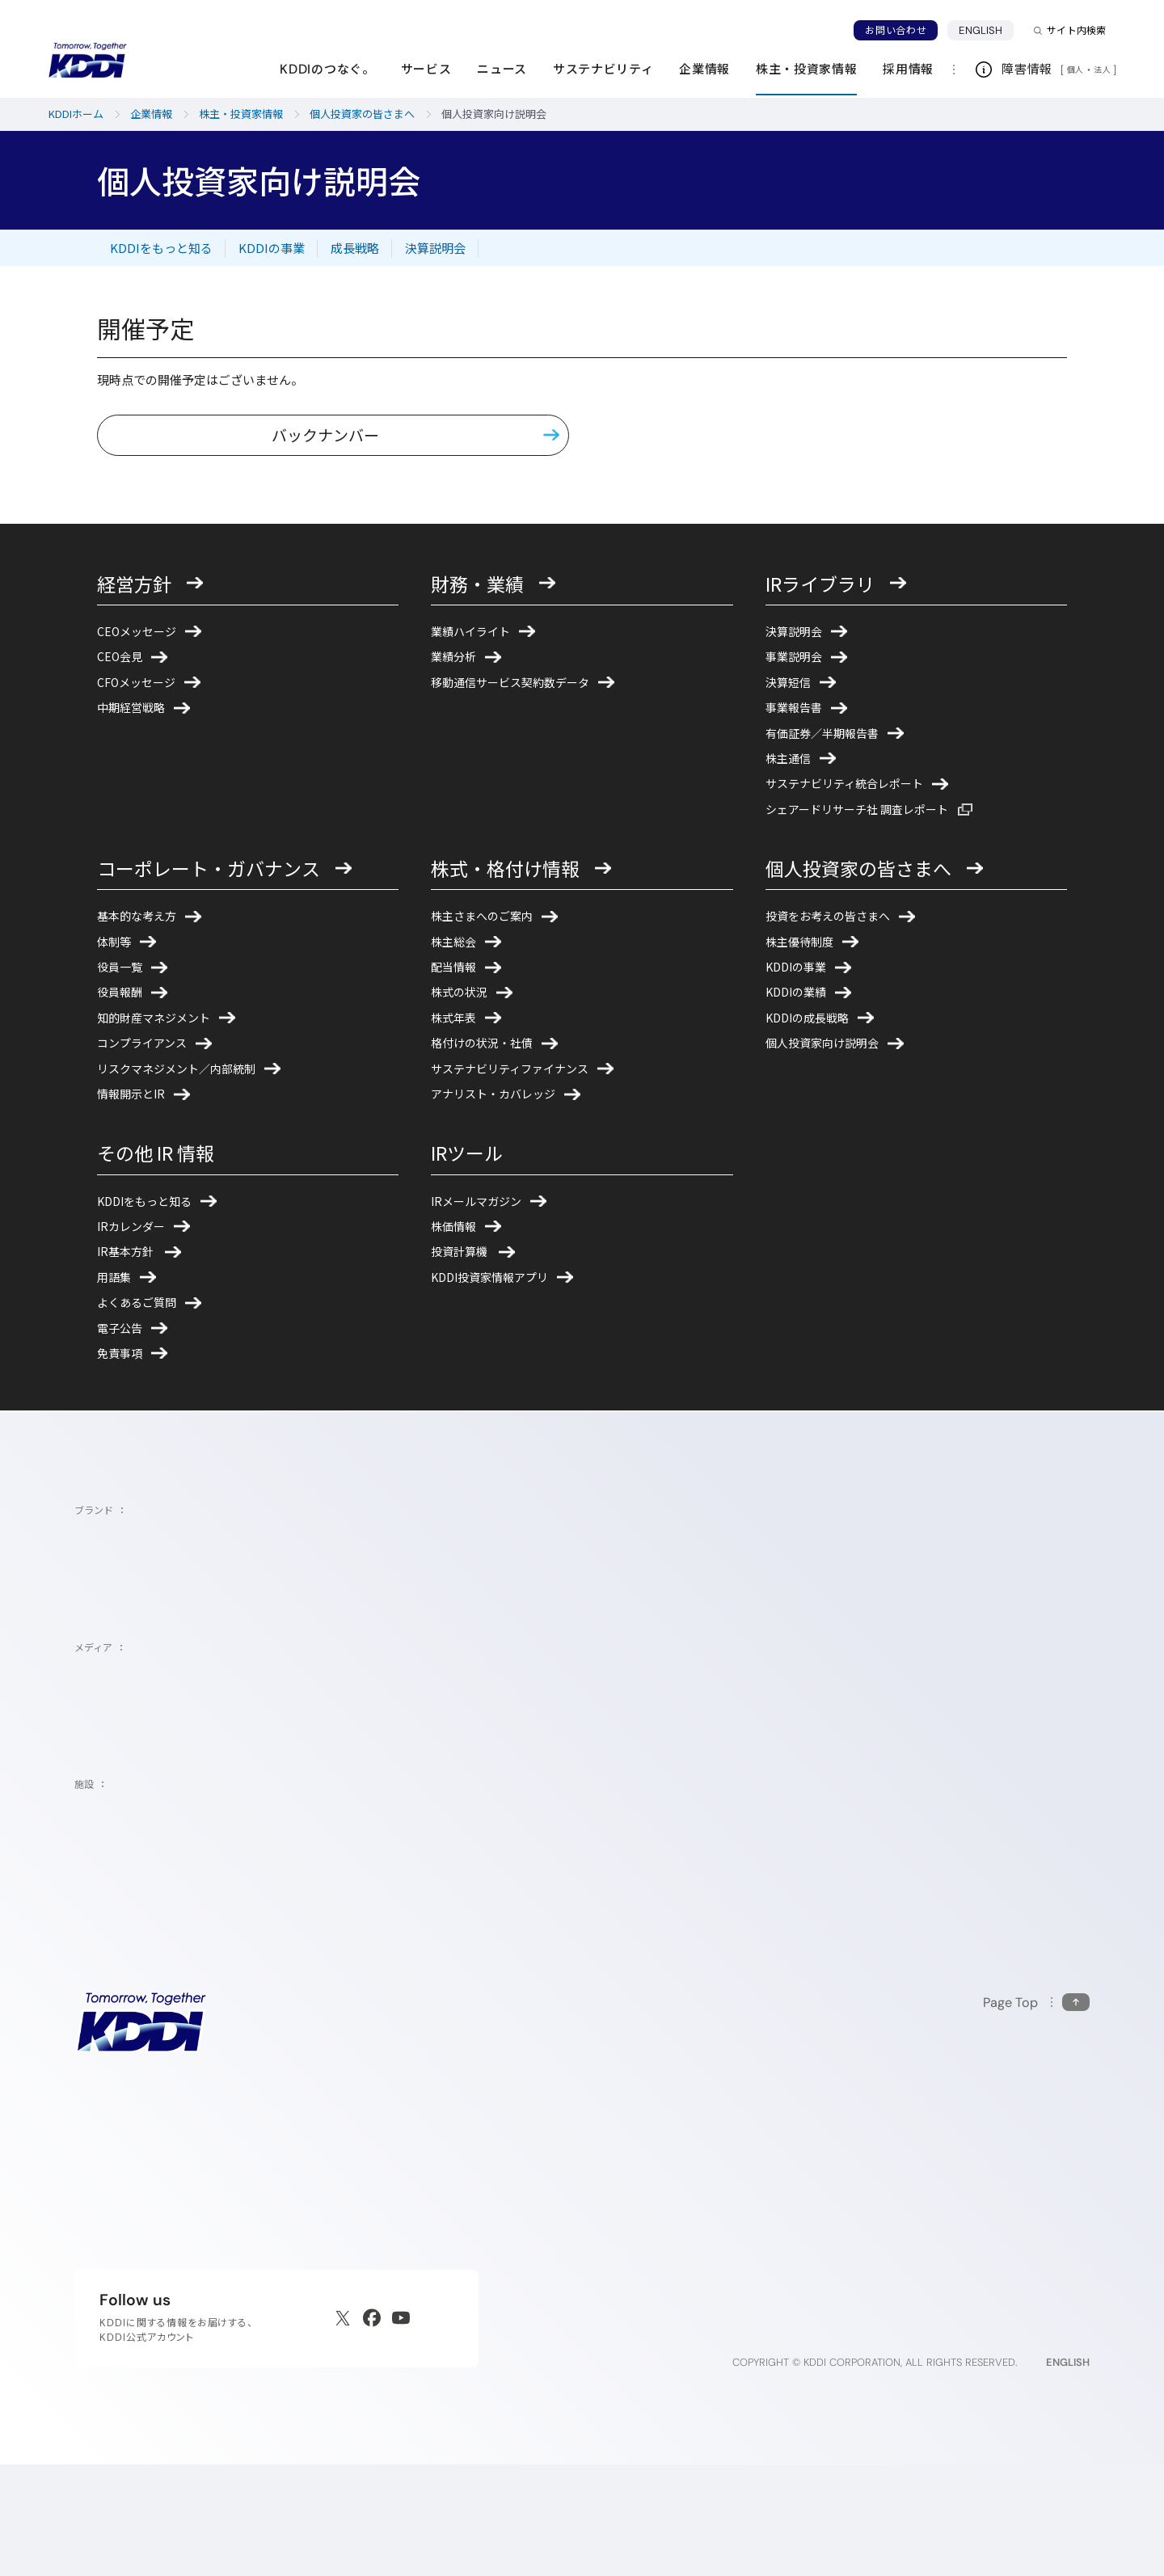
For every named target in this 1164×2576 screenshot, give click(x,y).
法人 (1103, 69)
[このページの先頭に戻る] (1036, 2113)
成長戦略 (355, 247)
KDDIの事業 (271, 247)
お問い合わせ (895, 30)
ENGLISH (986, 30)
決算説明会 (435, 247)
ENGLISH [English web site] (1068, 2474)
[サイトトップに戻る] (87, 60)
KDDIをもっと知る (161, 247)
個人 (1075, 69)
